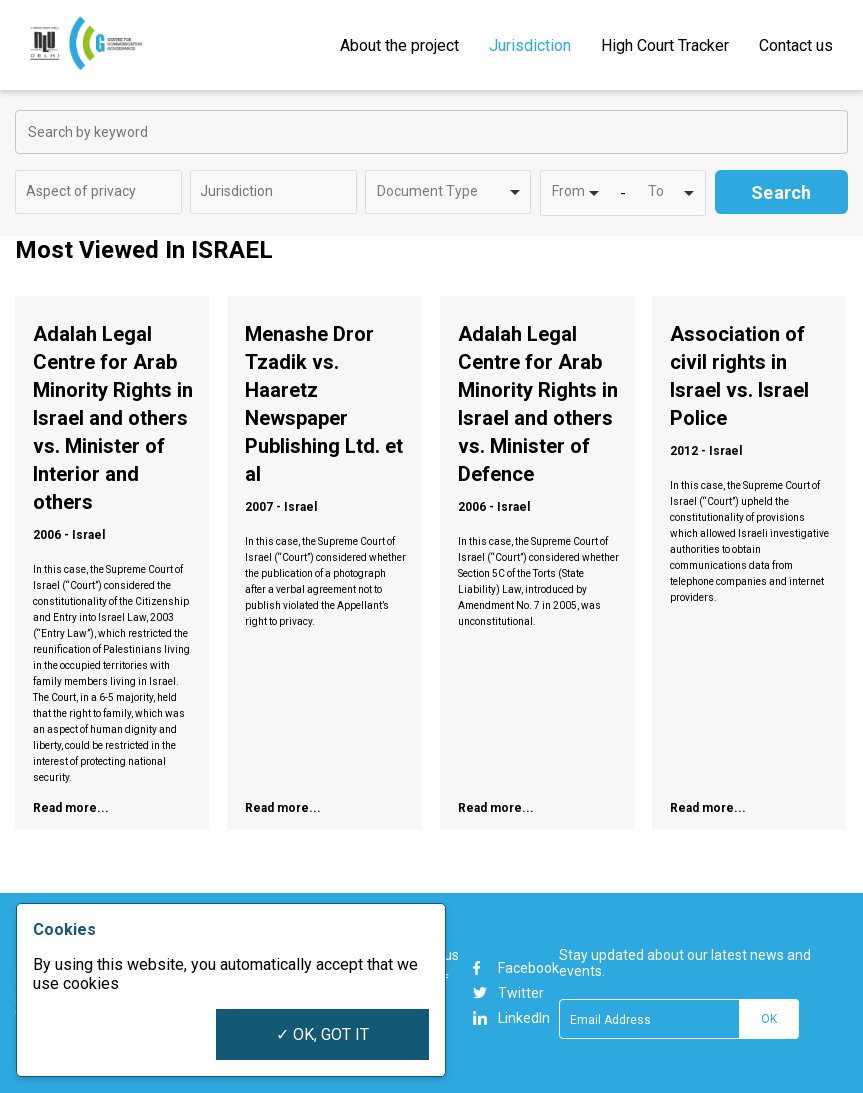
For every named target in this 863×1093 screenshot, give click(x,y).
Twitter (508, 993)
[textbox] (96, 191)
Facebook (516, 968)
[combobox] (98, 192)
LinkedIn (511, 1018)
